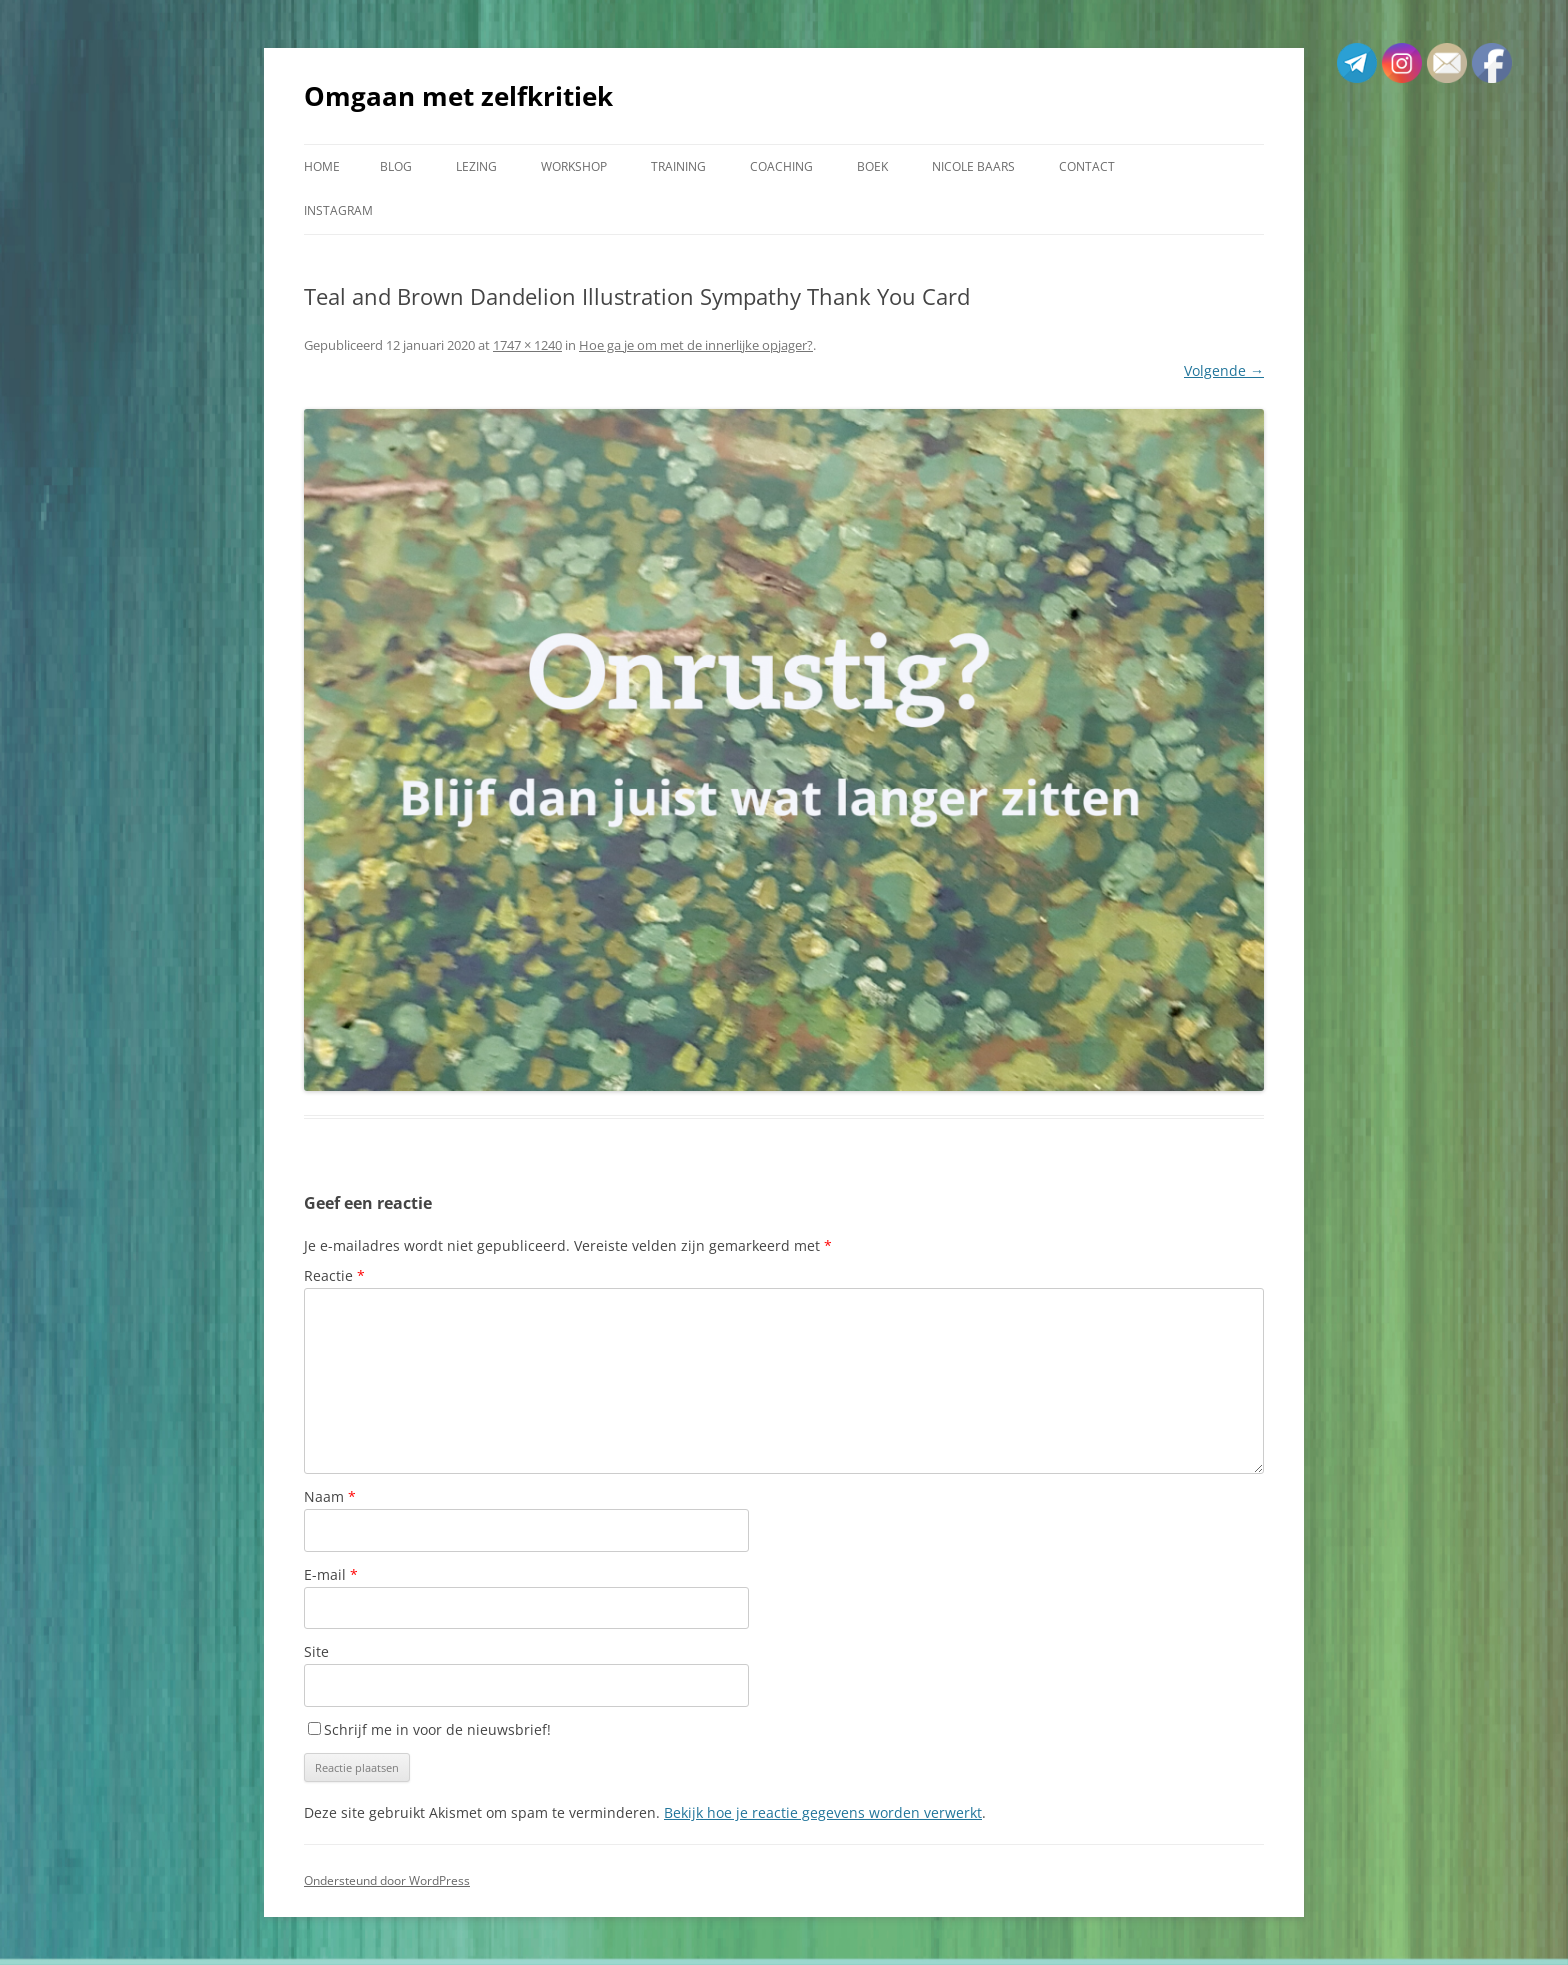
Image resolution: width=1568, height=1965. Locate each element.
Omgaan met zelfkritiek (458, 96)
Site (316, 1651)
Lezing (476, 166)
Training (678, 166)
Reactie (334, 1275)
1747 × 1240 (527, 345)
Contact (1087, 166)
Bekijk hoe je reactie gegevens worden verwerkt (823, 1812)
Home (322, 166)
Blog (396, 166)
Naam (330, 1496)
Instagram (338, 210)
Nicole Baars (973, 166)
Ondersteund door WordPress (387, 1880)
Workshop (574, 166)
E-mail (331, 1574)
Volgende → (1224, 370)
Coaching (781, 166)
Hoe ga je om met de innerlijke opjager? (696, 345)
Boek (872, 166)
